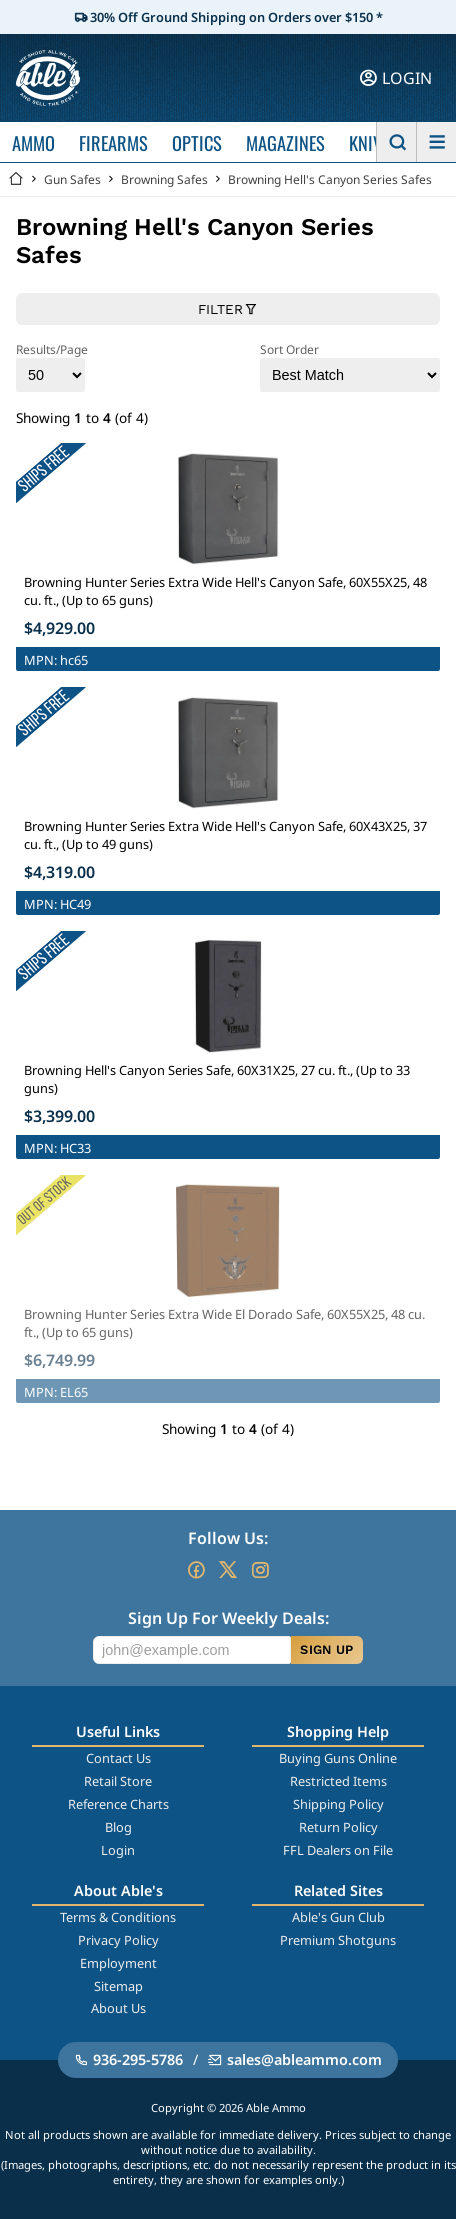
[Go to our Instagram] (260, 1570)
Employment (118, 1963)
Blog (118, 1827)
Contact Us (118, 1758)
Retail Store (118, 1781)
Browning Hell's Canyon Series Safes (330, 179)
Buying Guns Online (338, 1758)
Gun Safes (72, 179)
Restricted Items (338, 1781)
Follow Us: (228, 1538)
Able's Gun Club (338, 1917)
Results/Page (52, 366)
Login (118, 1850)
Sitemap (118, 1986)
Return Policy (338, 1827)
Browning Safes (164, 179)
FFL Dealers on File (338, 1850)
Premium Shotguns (338, 1940)
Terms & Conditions (118, 1917)
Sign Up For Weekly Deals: (228, 1618)
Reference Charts (118, 1804)
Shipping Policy (338, 1804)
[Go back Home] (16, 179)
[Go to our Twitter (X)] (228, 1570)
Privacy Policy (118, 1940)
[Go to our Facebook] (196, 1570)
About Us (118, 2008)
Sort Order (350, 366)
